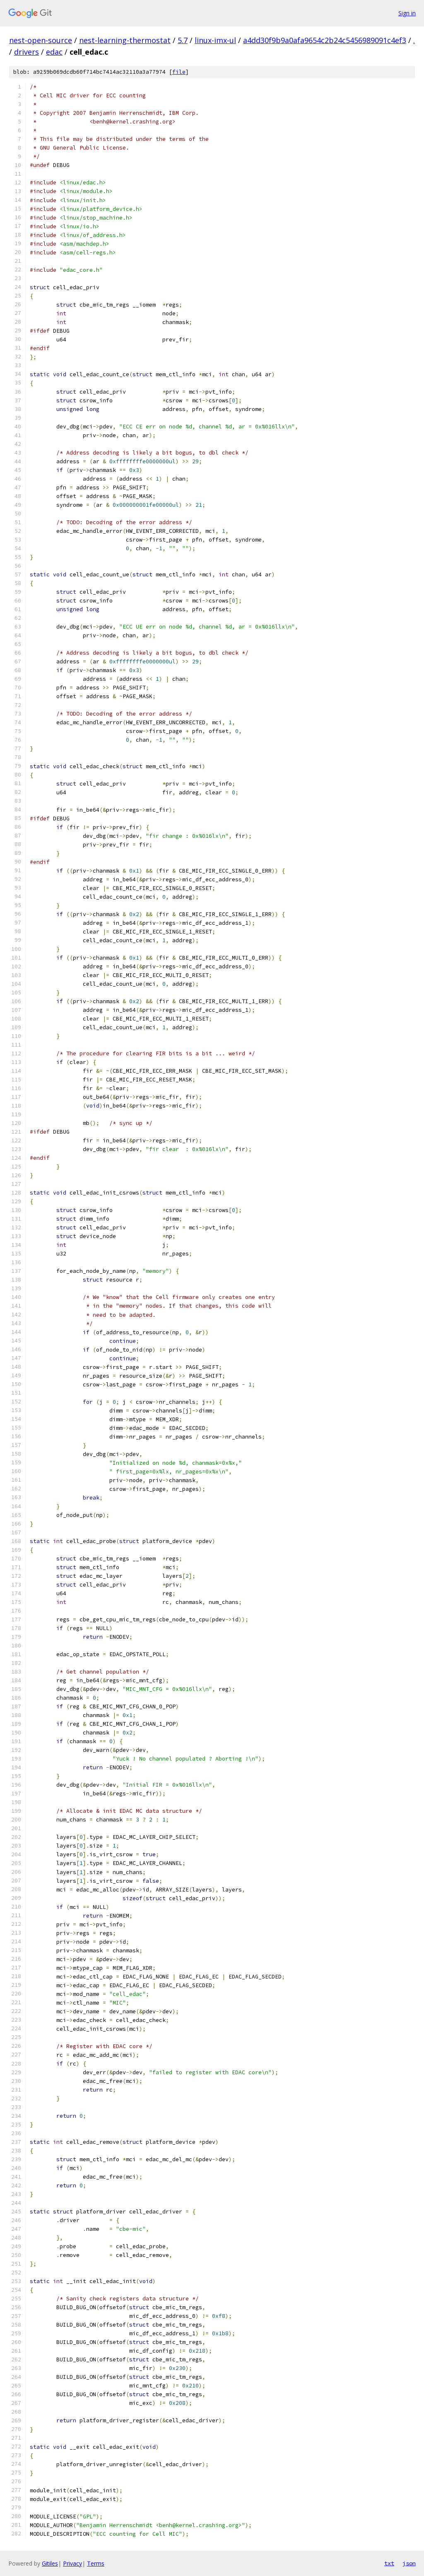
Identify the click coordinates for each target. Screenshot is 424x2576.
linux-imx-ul (215, 40)
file (179, 71)
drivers (26, 52)
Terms (95, 2563)
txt (389, 2563)
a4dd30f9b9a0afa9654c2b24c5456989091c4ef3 (324, 40)
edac (54, 52)
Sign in (407, 13)
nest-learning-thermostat (125, 40)
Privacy (72, 2563)
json (409, 2563)
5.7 (183, 40)
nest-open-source (40, 40)
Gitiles (50, 2563)
